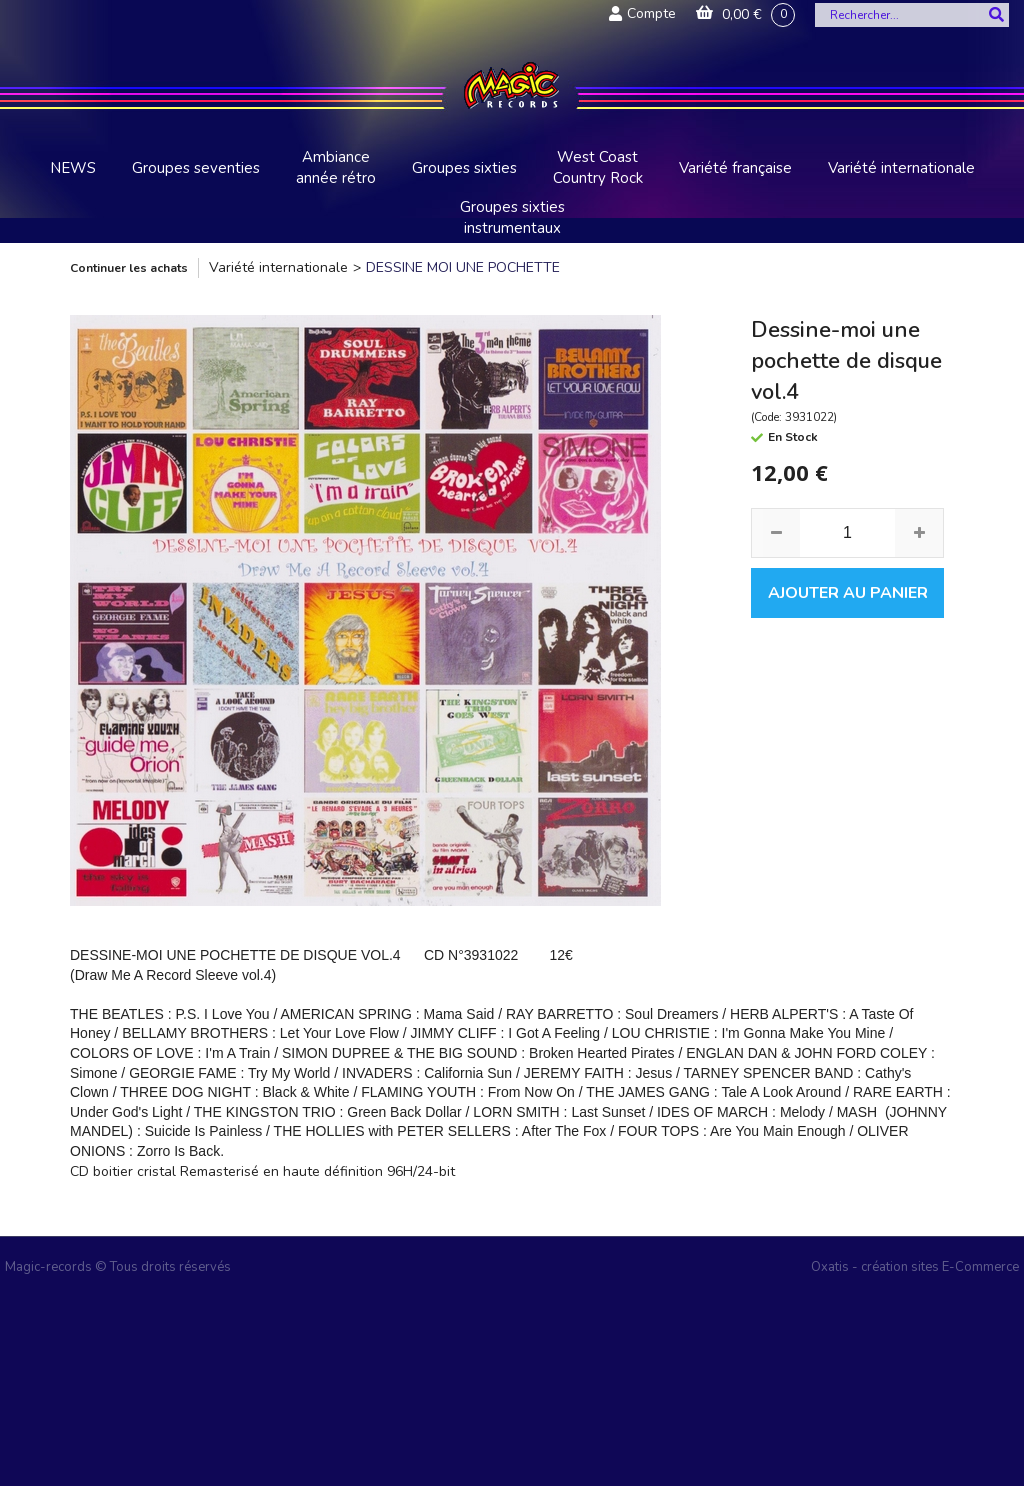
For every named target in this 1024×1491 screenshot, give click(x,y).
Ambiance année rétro (336, 167)
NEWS (73, 168)
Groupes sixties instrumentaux (512, 217)
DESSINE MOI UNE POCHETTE (463, 267)
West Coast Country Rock (598, 167)
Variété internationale (901, 168)
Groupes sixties (464, 168)
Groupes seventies (196, 168)
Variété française (735, 168)
